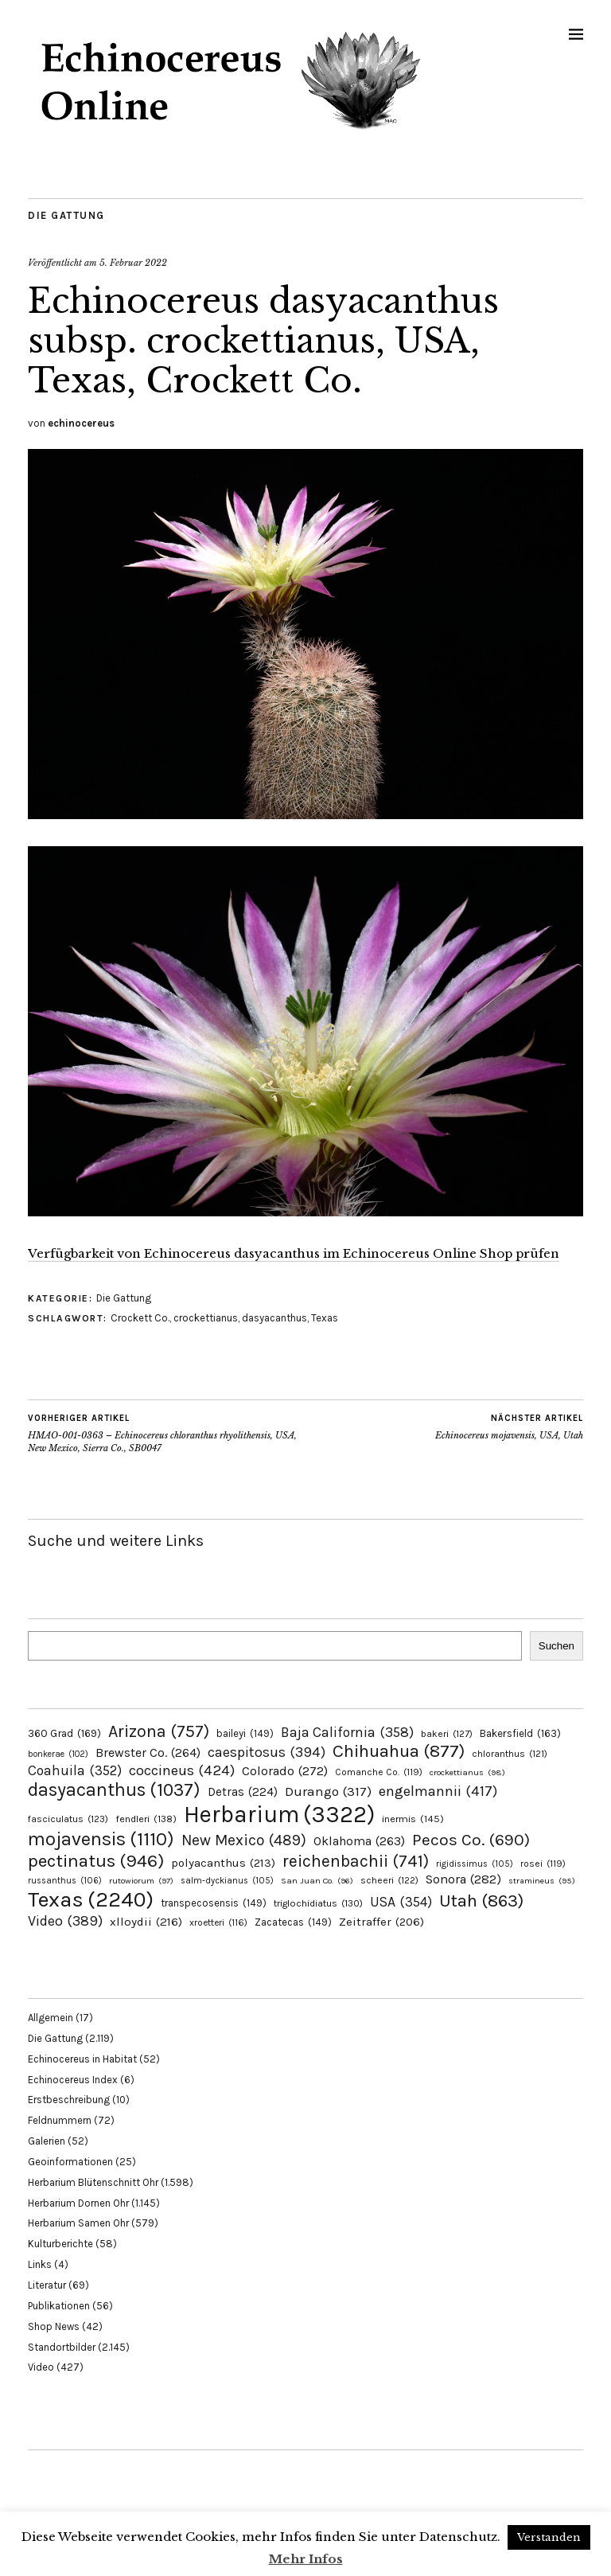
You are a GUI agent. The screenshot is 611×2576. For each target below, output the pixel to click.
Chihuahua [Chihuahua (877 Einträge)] (399, 1751)
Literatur (47, 2285)
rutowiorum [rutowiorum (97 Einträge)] (141, 1880)
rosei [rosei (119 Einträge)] (543, 1863)
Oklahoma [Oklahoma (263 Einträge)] (359, 1840)
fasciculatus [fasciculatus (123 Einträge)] (68, 1819)
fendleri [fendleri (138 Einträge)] (146, 1819)
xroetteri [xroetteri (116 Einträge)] (218, 1922)
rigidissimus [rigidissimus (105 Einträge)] (474, 1864)
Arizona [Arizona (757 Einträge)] (158, 1731)
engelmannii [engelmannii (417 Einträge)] (438, 1791)
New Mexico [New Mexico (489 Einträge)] (243, 1840)
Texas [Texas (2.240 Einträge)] (91, 1899)
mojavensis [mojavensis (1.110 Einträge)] (101, 1839)
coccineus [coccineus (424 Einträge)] (182, 1770)
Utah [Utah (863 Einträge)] (481, 1901)
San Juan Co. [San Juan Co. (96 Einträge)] (317, 1880)
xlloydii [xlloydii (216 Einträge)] (146, 1921)
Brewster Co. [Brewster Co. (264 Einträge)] (147, 1752)
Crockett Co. (140, 1318)
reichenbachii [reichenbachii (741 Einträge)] (355, 1861)
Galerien (46, 2141)
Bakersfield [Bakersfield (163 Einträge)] (520, 1733)
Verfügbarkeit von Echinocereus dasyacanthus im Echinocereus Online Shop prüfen (293, 1253)
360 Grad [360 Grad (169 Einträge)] (64, 1733)
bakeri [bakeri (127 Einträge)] (447, 1733)
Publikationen (59, 2306)
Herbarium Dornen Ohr (78, 2203)
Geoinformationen (70, 2162)
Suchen (556, 1646)
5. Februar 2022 (133, 262)
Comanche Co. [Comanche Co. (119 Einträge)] (378, 1772)
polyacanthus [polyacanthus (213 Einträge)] (223, 1863)
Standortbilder (61, 2347)
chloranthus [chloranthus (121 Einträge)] (509, 1753)
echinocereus (81, 423)
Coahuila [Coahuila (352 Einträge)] (75, 1770)
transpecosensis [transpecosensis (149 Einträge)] (214, 1903)
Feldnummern (59, 2120)
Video (41, 2367)
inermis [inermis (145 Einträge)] (413, 1819)
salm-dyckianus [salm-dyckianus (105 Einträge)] (227, 1880)
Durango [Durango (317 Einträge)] (328, 1791)
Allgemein (50, 2018)
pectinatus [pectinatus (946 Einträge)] (96, 1861)
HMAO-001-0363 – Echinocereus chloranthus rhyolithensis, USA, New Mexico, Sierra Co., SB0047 (167, 1433)
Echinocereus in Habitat (82, 2059)
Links (40, 2264)
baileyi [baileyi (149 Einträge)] (245, 1733)
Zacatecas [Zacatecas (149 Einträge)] (293, 1922)
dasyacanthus (274, 1318)
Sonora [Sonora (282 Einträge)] (463, 1879)
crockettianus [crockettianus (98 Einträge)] (467, 1772)
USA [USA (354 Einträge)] (401, 1902)
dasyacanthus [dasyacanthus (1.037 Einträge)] (114, 1790)
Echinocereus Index (73, 2080)
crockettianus (205, 1318)
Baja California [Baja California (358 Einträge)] (347, 1732)
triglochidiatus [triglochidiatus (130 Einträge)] (318, 1903)
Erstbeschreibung (69, 2100)
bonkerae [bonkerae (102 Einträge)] (58, 1754)
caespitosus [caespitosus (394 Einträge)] (266, 1752)
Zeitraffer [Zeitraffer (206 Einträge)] (381, 1921)
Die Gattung (66, 215)
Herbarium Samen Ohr (78, 2223)
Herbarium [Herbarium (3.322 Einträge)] (279, 1814)
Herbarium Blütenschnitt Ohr (93, 2182)
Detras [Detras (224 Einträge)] (243, 1792)
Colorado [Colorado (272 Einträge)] (285, 1770)
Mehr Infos (306, 2558)
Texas (324, 1318)
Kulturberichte (60, 2244)
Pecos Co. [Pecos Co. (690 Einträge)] (471, 1839)
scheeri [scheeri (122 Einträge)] (389, 1880)
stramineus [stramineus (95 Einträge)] (541, 1880)
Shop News (54, 2326)
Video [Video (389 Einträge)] (65, 1921)
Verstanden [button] (549, 2537)
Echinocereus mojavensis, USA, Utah (509, 1426)
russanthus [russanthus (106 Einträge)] (65, 1880)
